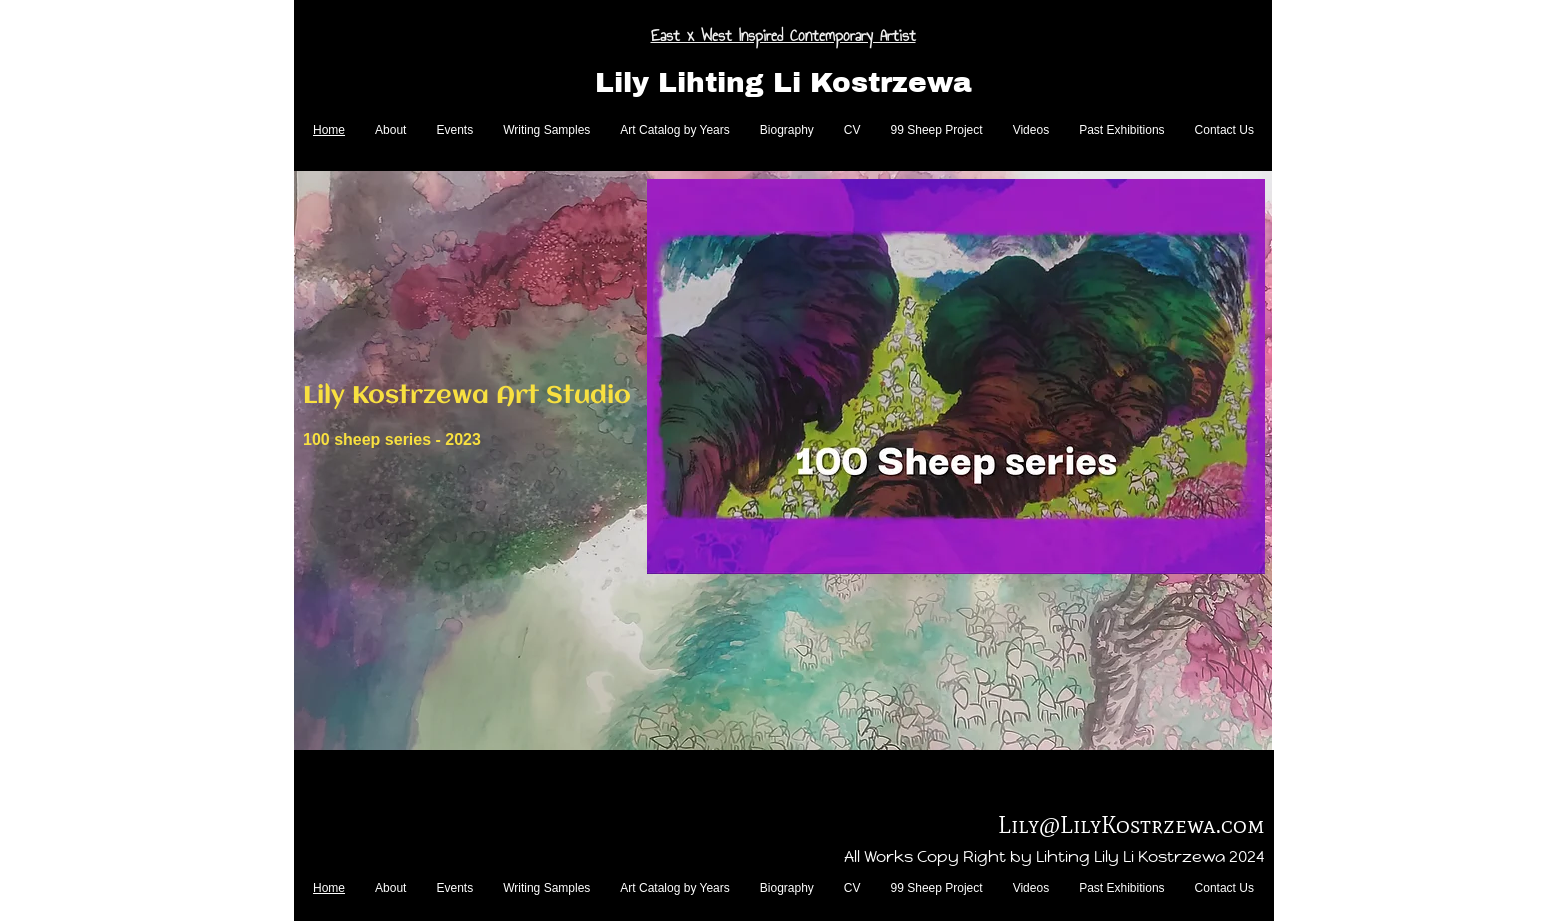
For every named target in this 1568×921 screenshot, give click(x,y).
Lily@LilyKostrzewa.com (1131, 824)
